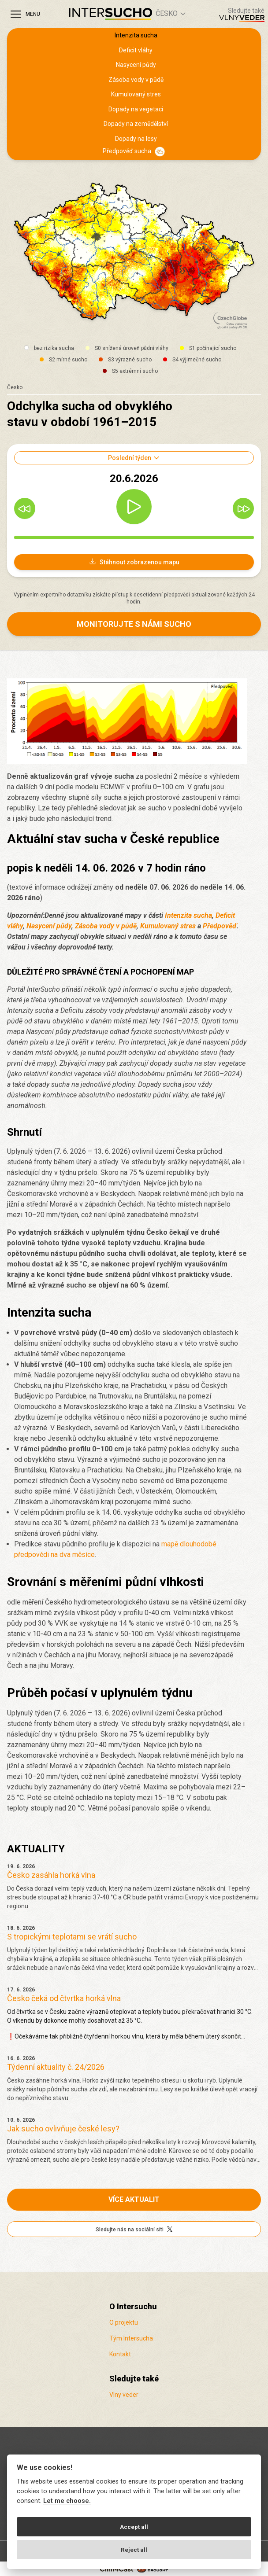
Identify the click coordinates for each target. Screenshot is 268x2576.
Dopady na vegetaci (135, 109)
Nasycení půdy (136, 64)
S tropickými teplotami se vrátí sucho (72, 1936)
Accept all (134, 2526)
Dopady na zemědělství (136, 123)
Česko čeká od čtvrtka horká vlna (64, 1998)
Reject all (134, 2549)
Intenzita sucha (136, 35)
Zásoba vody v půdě (136, 79)
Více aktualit (134, 2199)
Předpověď (220, 926)
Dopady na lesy (136, 138)
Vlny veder (123, 2394)
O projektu (123, 2322)
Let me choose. (67, 2501)
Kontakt (120, 2354)
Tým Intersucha (131, 2338)
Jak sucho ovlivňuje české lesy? (63, 2128)
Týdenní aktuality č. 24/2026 (55, 2067)
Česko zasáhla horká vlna (51, 1875)
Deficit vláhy (136, 50)
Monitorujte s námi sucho (134, 624)
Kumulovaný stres (136, 94)
